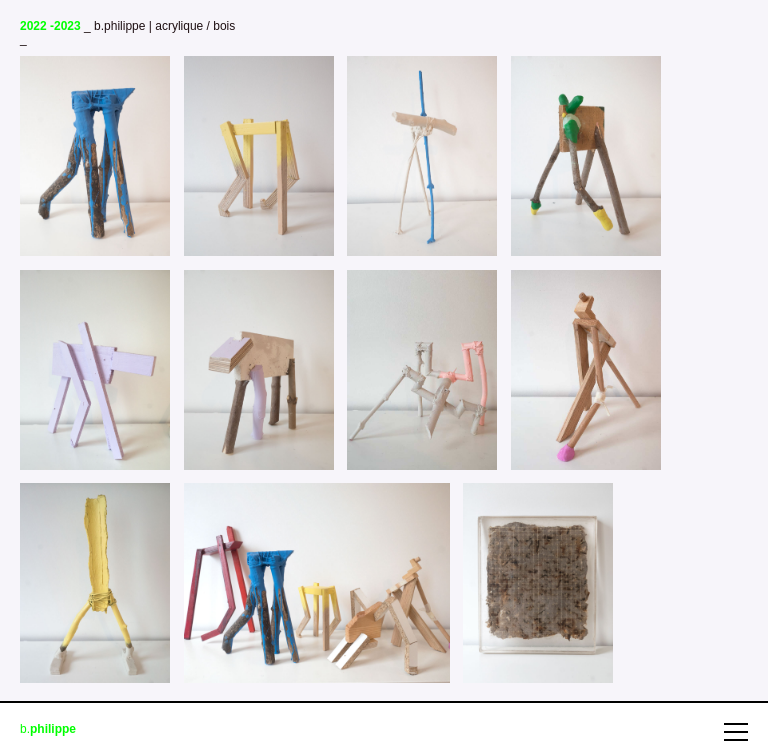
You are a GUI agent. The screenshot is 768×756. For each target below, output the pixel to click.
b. (48, 729)
